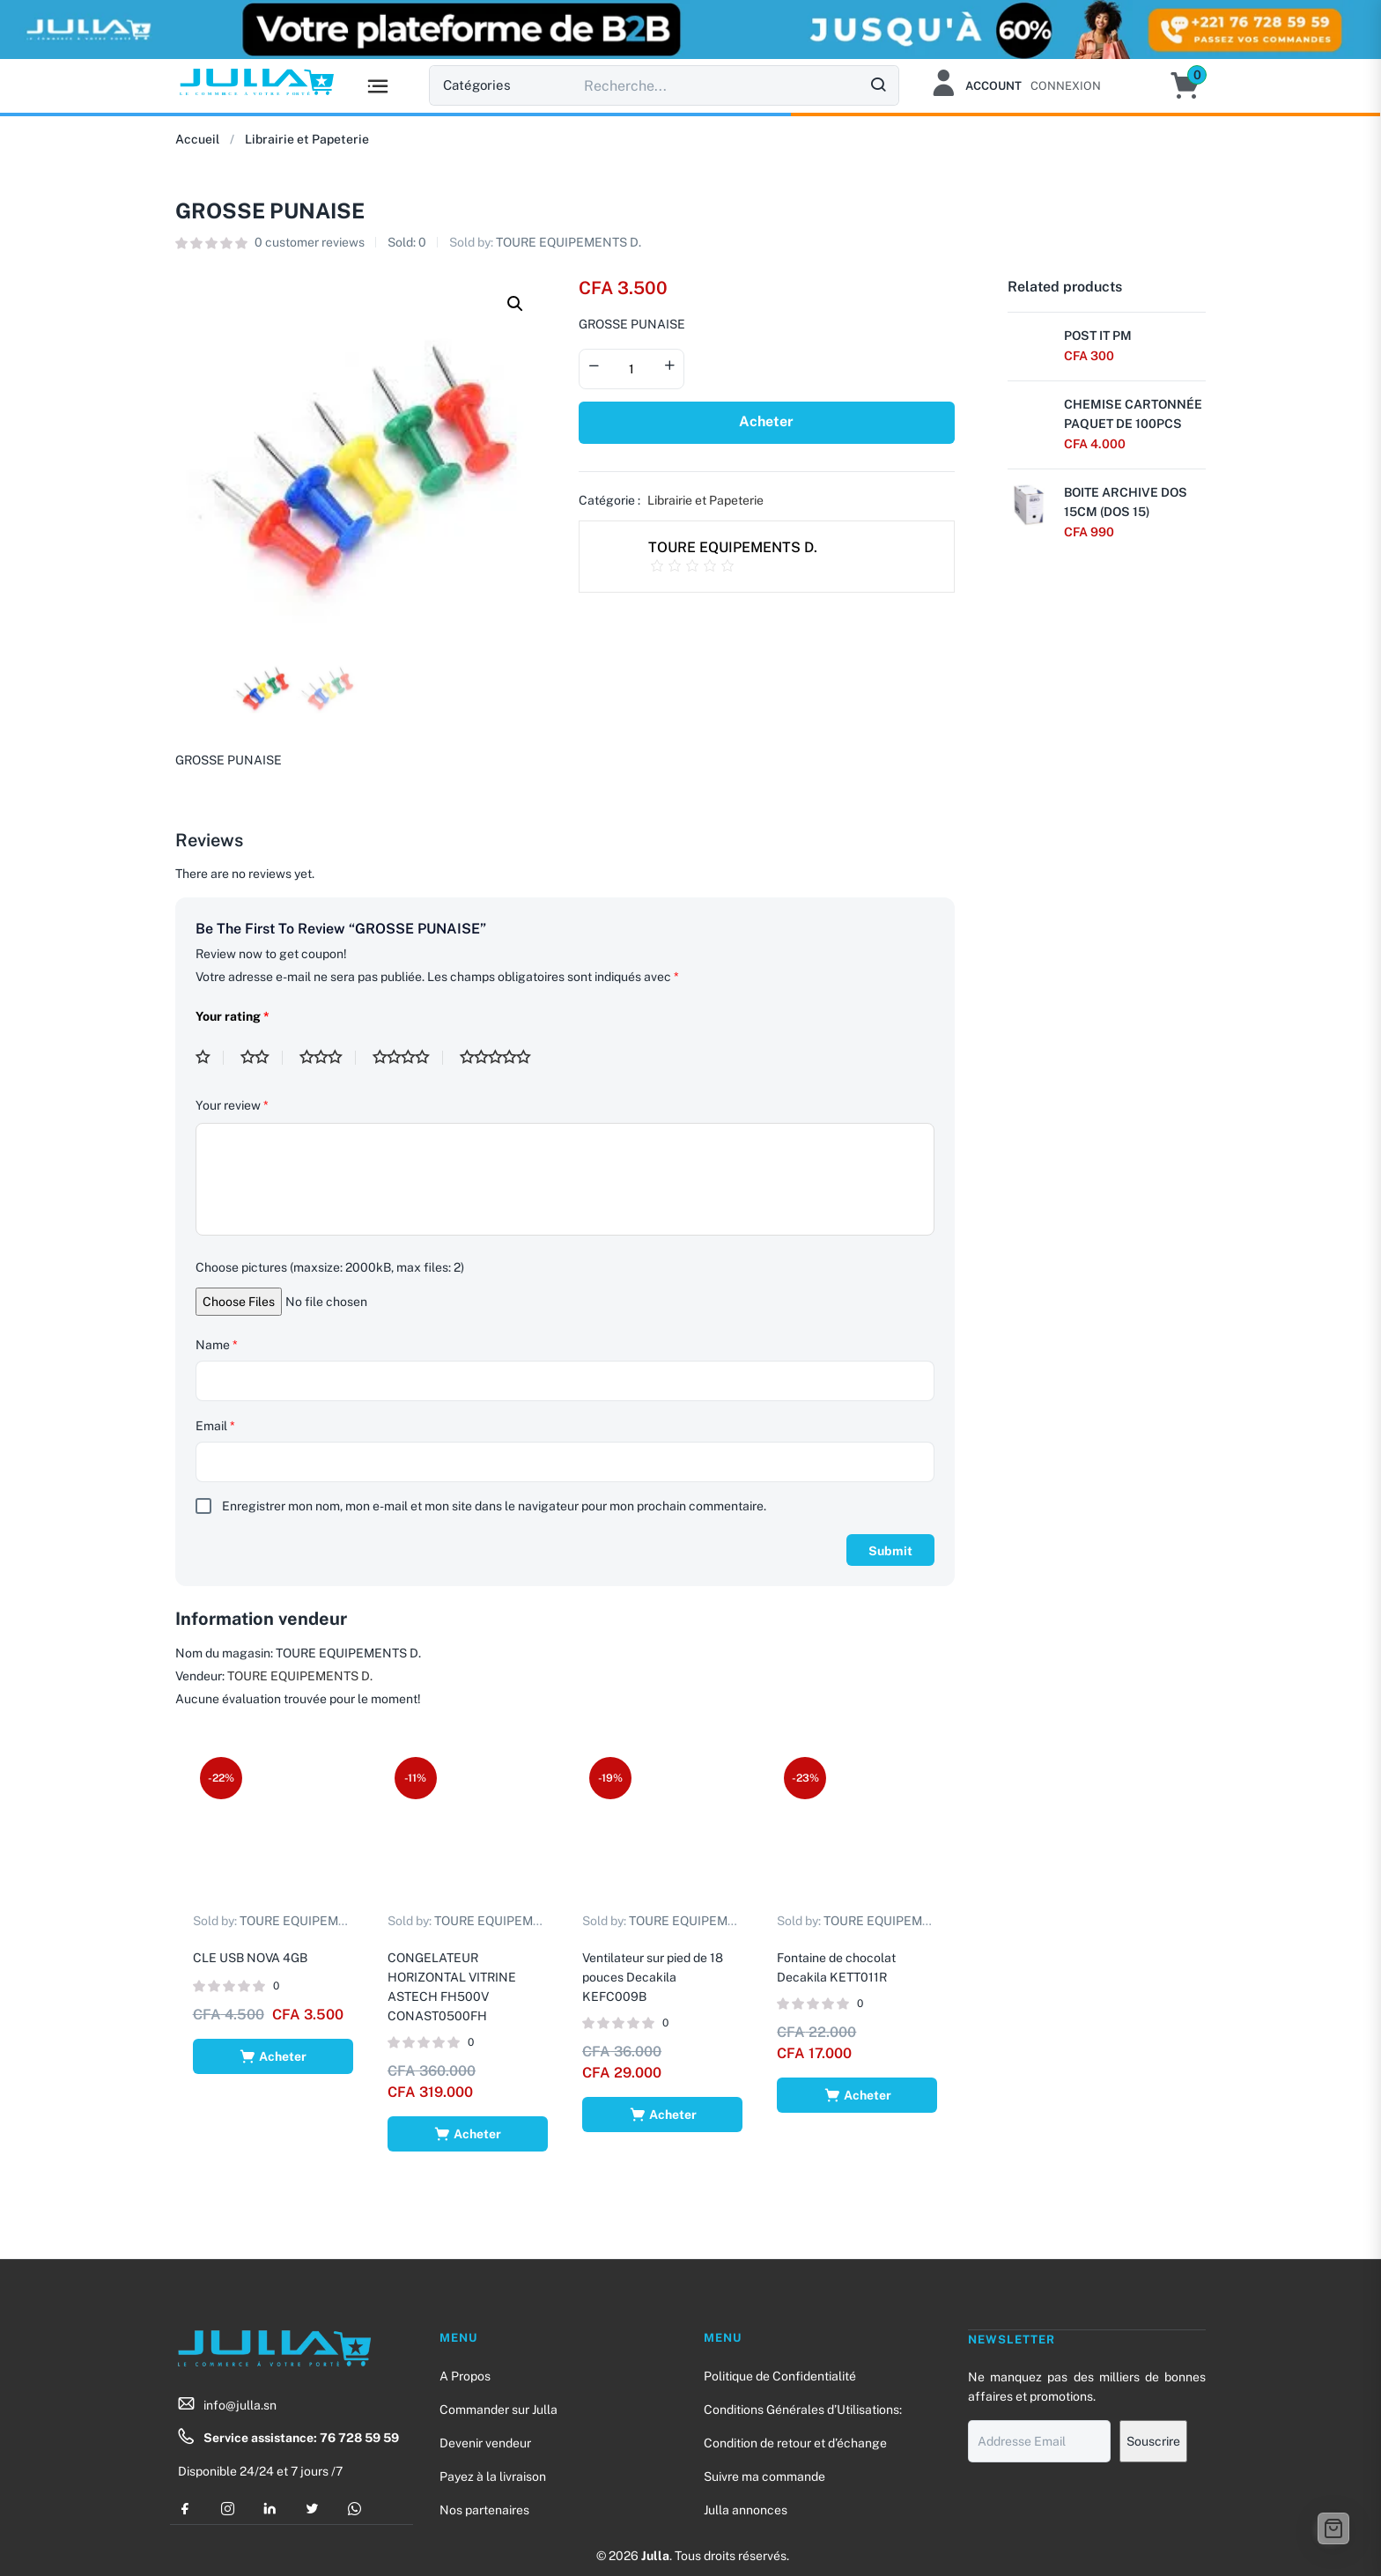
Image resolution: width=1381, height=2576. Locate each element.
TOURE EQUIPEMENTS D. (568, 242)
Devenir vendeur (485, 2443)
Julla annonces (745, 2510)
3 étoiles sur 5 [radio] (327, 1058)
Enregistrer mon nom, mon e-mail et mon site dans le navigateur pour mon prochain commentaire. (494, 1506)
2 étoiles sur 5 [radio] (261, 1058)
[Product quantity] (631, 369)
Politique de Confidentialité (780, 2376)
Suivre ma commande (764, 2476)
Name (217, 1345)
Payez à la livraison (492, 2476)
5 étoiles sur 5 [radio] (502, 1058)
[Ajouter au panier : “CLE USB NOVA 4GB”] (272, 2055)
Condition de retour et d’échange (795, 2443)
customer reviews (310, 242)
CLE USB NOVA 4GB (250, 1957)
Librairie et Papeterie (307, 139)
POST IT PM (1098, 335)
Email (215, 1426)
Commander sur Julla (498, 2410)
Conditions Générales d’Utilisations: (803, 2410)
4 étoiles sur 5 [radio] (408, 1058)
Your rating (233, 1016)
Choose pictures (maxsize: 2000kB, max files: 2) (330, 1267)
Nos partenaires (484, 2510)
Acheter (766, 421)
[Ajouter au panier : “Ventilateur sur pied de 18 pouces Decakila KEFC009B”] (662, 2113)
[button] (1194, 85)
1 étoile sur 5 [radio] (210, 1058)
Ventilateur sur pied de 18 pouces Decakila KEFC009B (653, 1976)
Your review (232, 1105)
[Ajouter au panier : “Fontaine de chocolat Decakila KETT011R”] (857, 2094)
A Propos (465, 2376)
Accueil (197, 139)
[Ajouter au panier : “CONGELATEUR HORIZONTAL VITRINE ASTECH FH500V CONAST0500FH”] (467, 2133)
